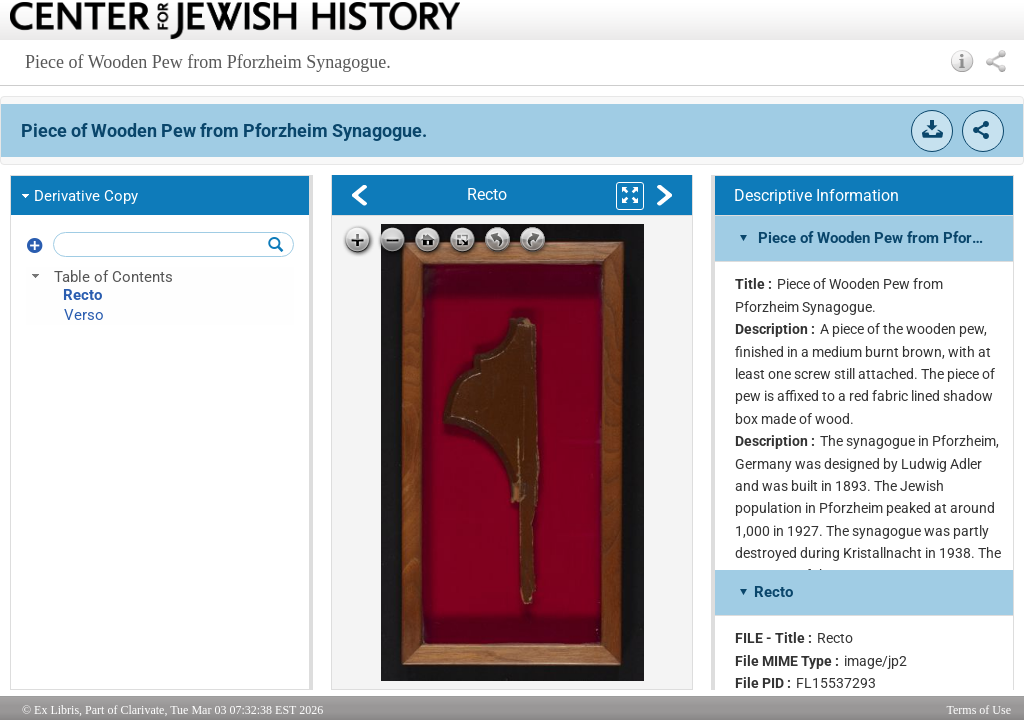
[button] (962, 61)
